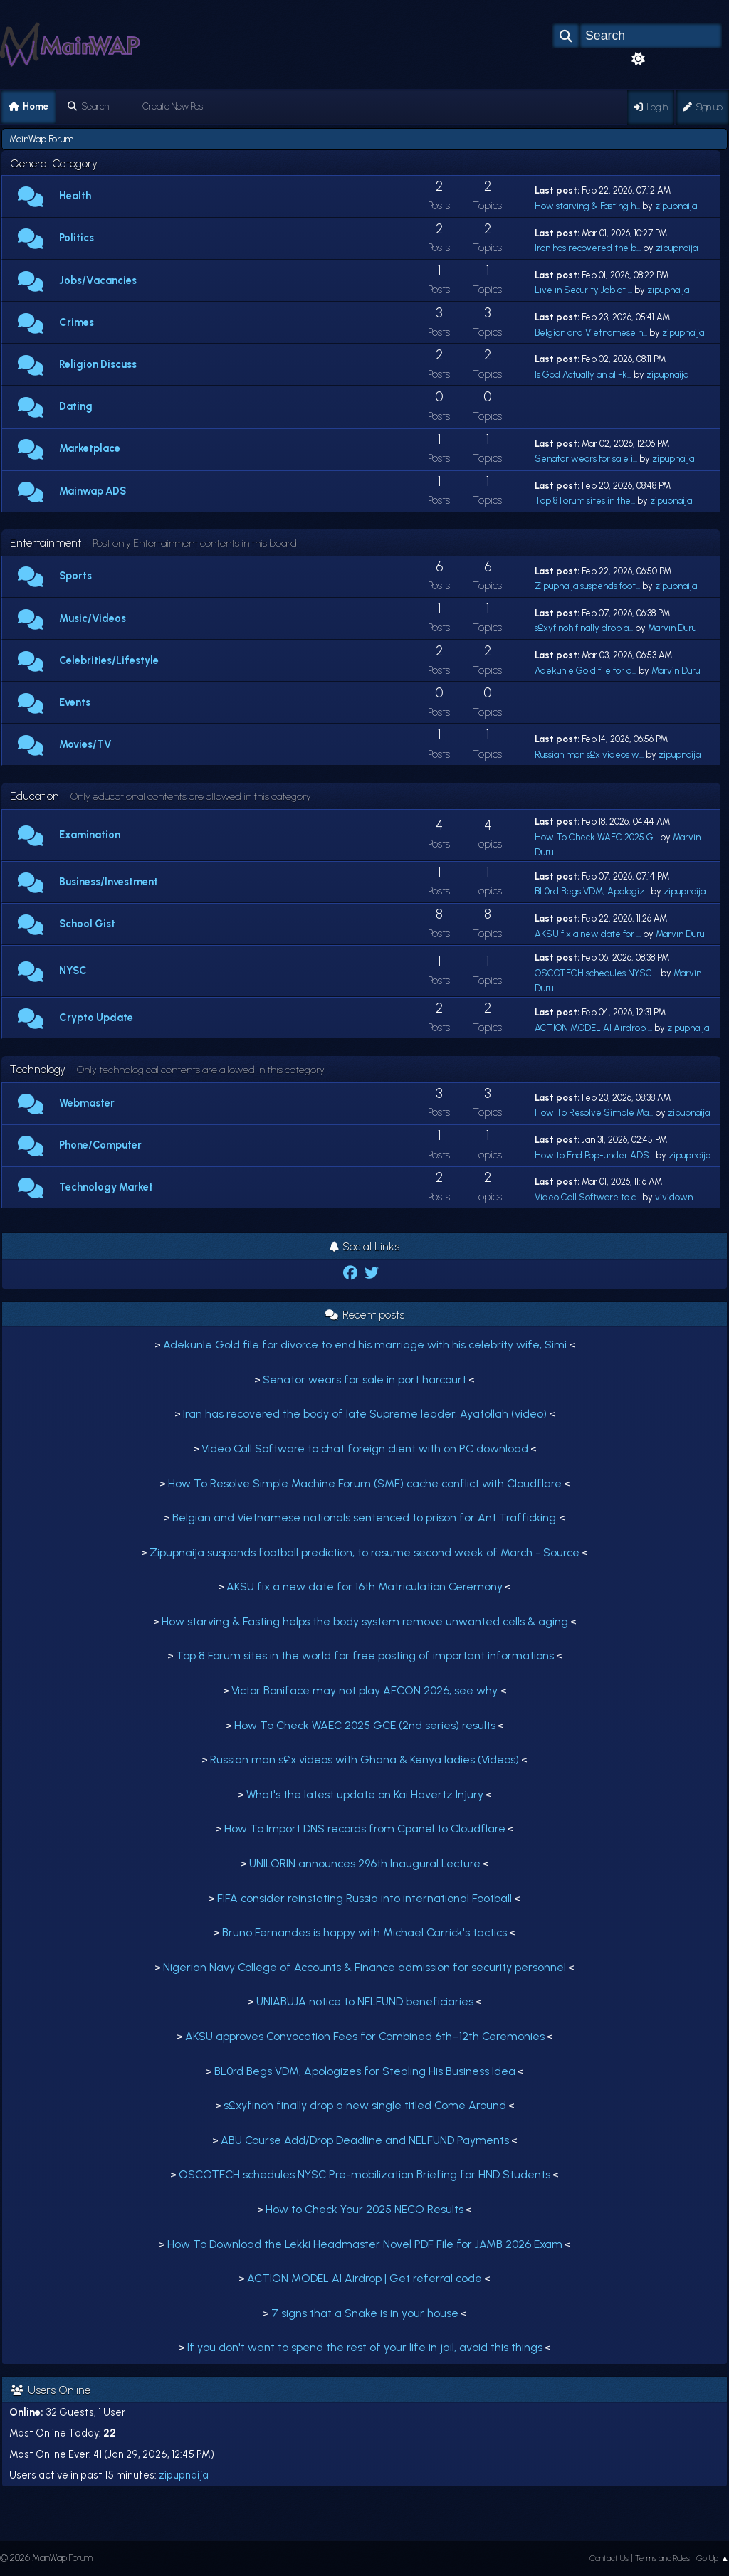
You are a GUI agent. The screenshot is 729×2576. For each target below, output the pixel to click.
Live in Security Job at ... (583, 290)
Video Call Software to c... (587, 1197)
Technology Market (106, 1187)
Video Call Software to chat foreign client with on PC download (364, 1448)
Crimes (76, 322)
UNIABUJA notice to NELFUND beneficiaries (364, 2001)
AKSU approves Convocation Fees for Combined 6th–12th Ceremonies (365, 2036)
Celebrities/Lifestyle (109, 660)
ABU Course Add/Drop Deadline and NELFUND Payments (365, 2140)
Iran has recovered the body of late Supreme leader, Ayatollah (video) (365, 1413)
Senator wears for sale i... (586, 458)
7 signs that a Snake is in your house (364, 2313)
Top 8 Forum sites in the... (585, 500)
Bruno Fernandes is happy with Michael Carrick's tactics (364, 1932)
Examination (89, 834)
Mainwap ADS (92, 491)
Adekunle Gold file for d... (585, 670)
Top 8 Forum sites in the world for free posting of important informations (365, 1655)
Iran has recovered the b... (588, 248)
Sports (75, 575)
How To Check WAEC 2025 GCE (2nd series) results (364, 1725)
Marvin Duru (672, 628)
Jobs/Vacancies (98, 280)
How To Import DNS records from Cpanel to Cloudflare (364, 1828)
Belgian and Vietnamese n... (591, 332)
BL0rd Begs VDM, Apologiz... (592, 891)
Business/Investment (108, 881)
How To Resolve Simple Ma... (594, 1112)
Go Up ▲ (712, 2558)
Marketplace (89, 448)
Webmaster (87, 1103)
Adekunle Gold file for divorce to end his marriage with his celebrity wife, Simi (365, 1344)
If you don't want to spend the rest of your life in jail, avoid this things (364, 2347)
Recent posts (364, 1314)
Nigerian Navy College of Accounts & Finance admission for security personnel (364, 1967)
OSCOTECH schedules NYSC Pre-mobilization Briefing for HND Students (364, 2174)
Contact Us (609, 2558)
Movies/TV (85, 744)
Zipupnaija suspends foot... (587, 586)
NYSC (73, 970)
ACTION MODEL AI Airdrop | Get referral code (364, 2278)
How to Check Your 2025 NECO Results (364, 2209)
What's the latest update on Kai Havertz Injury (364, 1794)
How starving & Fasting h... (587, 206)
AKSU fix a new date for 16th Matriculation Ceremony (364, 1586)
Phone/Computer (100, 1145)
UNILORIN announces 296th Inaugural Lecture (365, 1863)
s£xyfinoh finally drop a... (584, 628)
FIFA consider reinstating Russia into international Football (364, 1898)
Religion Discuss (98, 364)
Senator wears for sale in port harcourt (364, 1379)
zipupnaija (676, 206)
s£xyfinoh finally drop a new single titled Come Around (365, 2105)
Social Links (364, 1246)
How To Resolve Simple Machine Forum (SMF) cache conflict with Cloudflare (365, 1483)
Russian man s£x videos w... (589, 754)
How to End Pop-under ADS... (594, 1155)
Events (74, 702)
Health (75, 195)
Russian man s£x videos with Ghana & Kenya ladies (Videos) (364, 1759)
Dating (76, 406)
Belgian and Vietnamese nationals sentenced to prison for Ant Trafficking (365, 1517)
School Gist (87, 923)
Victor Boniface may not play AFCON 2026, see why (365, 1690)
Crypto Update (96, 1017)
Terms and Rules (662, 2558)
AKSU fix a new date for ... (588, 934)
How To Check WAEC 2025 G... (596, 837)
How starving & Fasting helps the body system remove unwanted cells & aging (365, 1621)
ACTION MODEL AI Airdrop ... (593, 1028)
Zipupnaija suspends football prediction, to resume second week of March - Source (364, 1552)
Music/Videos (92, 618)
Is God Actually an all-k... (583, 374)
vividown (674, 1197)
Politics (76, 237)
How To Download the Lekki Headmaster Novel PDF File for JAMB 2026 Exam (364, 2244)
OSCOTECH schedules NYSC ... (597, 973)
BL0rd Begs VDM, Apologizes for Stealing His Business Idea (364, 2071)
